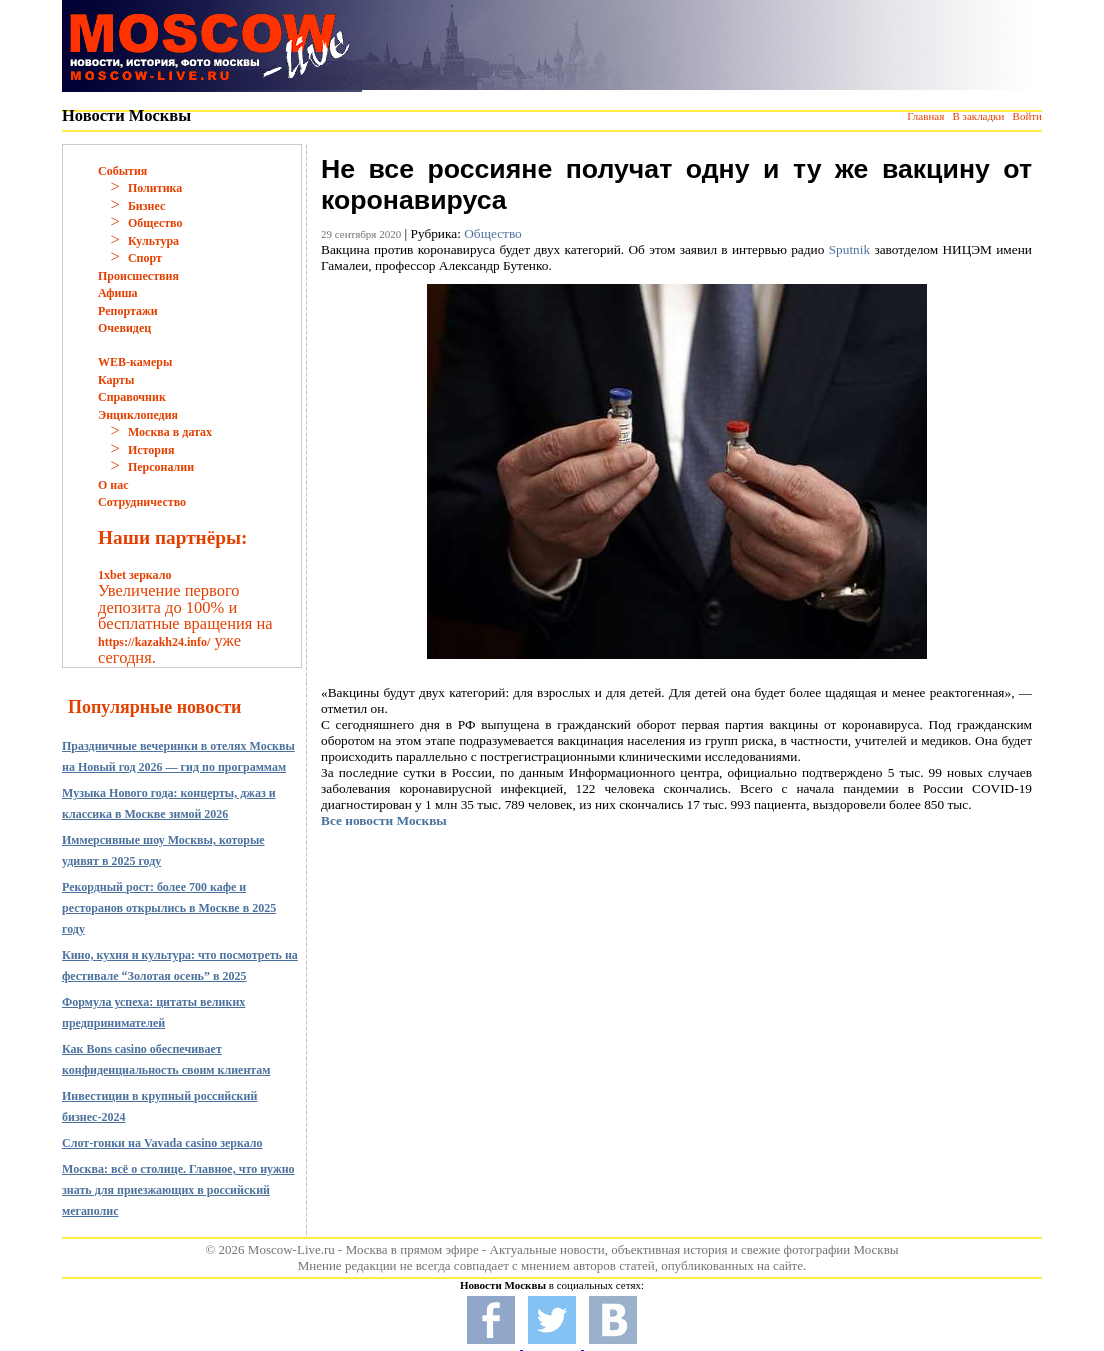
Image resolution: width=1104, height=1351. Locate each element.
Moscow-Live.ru (291, 1249)
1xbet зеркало (134, 575)
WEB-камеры (135, 362)
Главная (925, 116)
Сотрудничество (142, 502)
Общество (155, 223)
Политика (155, 188)
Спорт (145, 258)
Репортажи (128, 311)
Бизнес (146, 206)
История (151, 450)
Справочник (132, 397)
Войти (1027, 116)
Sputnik (849, 249)
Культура (153, 241)
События (122, 171)
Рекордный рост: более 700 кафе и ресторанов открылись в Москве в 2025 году (169, 908)
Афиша (118, 293)
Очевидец (124, 328)
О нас (113, 485)
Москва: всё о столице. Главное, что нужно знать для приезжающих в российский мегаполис (178, 1190)
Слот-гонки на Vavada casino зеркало (162, 1143)
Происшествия (138, 276)
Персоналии (161, 467)
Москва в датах (170, 432)
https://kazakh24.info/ (154, 642)
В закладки (978, 116)
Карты (116, 380)
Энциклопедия (138, 415)
